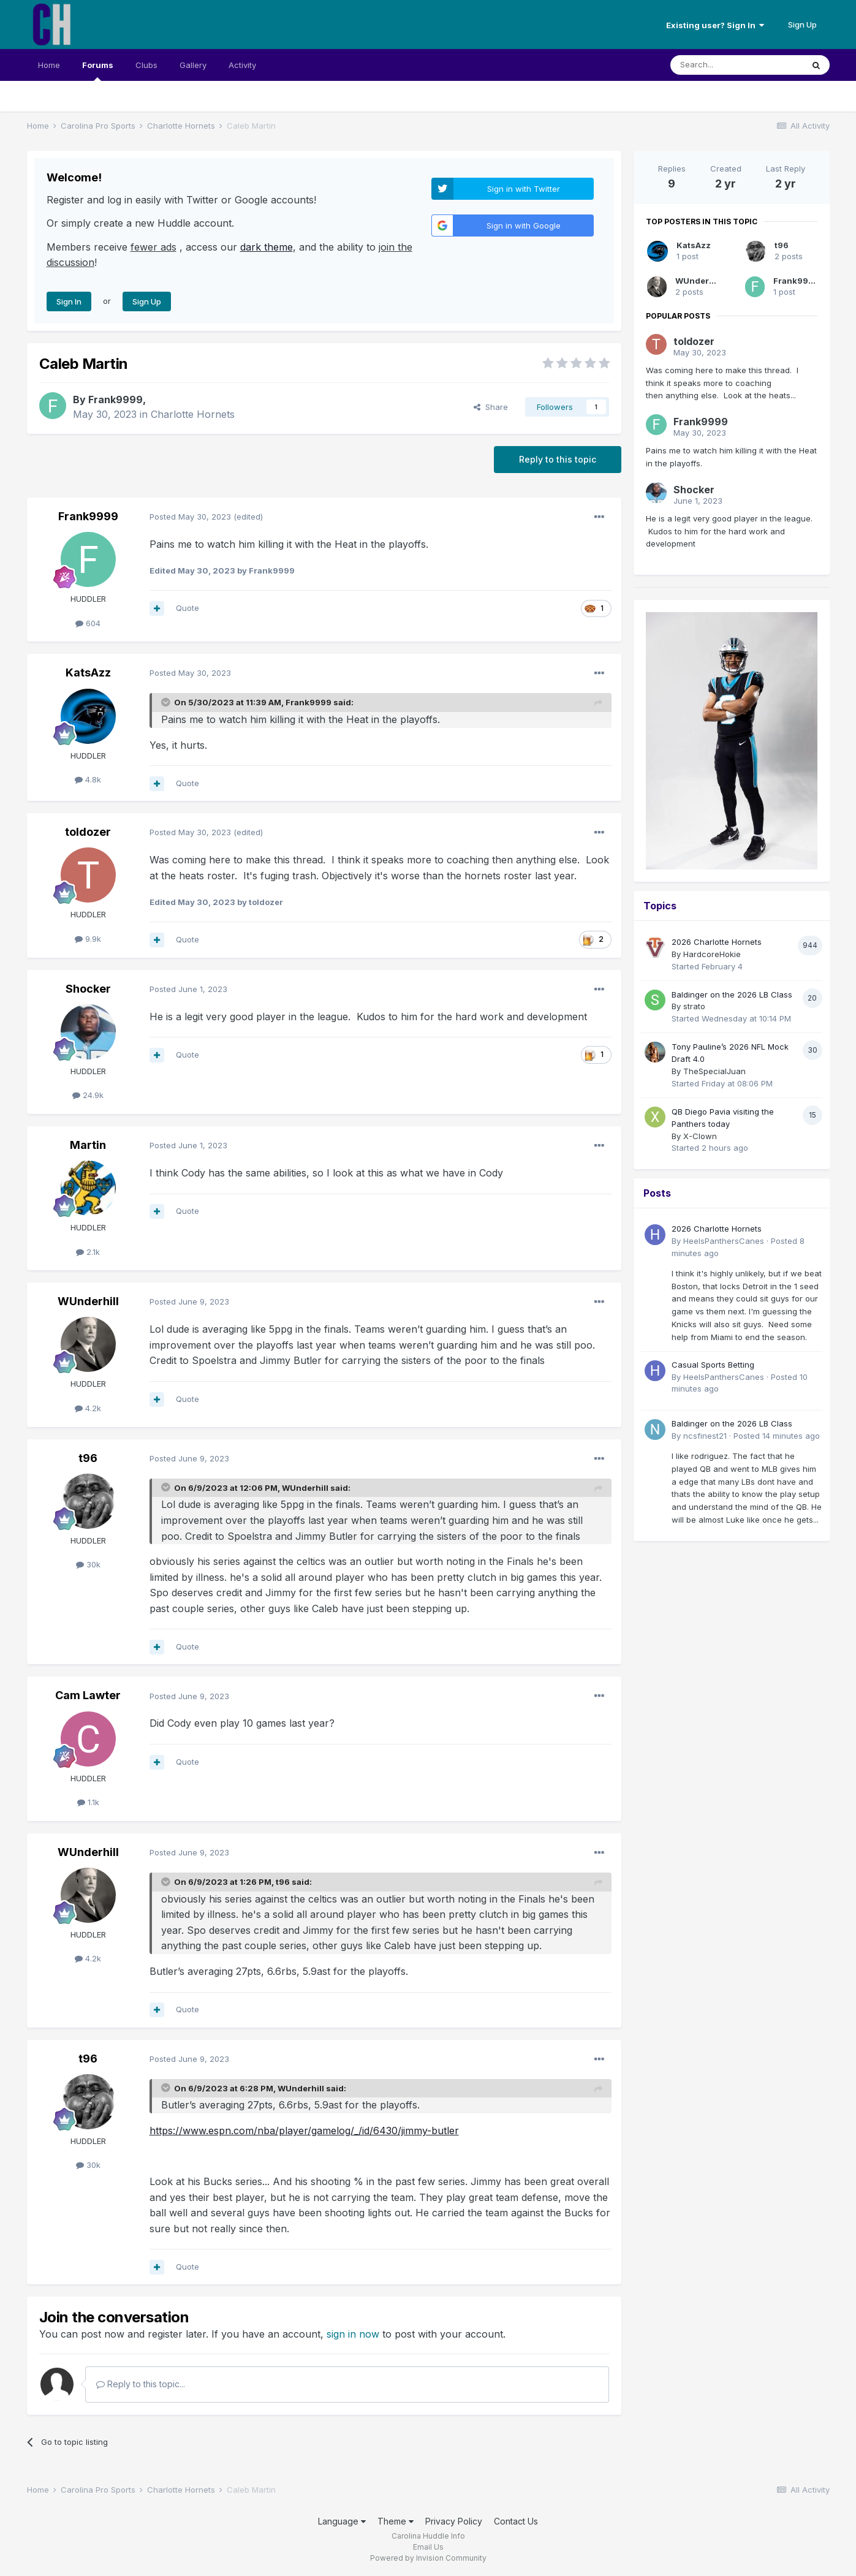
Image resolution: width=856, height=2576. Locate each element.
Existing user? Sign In (715, 25)
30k (88, 1564)
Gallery (193, 65)
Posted (190, 516)
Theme (395, 2521)
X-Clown (700, 1136)
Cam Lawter (88, 1695)
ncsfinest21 (705, 1436)
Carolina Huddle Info (428, 2535)
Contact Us (516, 2521)
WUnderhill (88, 1301)
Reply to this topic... (140, 2384)
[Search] (736, 65)
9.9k (88, 939)
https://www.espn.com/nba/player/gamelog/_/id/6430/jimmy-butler (304, 2130)
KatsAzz (88, 672)
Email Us (428, 2546)
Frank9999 (115, 399)
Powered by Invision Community (428, 2558)
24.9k (88, 1095)
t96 (87, 1458)
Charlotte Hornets (193, 414)
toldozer (88, 831)
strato (694, 1006)
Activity (242, 65)
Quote (187, 608)
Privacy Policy (453, 2521)
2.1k (88, 1252)
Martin (88, 1144)
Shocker (88, 988)
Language (342, 2521)
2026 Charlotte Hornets (717, 942)
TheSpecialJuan (714, 1071)
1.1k (88, 1802)
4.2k (88, 1408)
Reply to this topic (557, 459)
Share (491, 407)
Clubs (146, 65)
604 (87, 623)
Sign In (68, 301)
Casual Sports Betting (713, 1364)
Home (49, 65)
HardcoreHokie (712, 954)
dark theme (266, 247)
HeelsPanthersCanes (723, 1241)
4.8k (88, 779)
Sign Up (802, 24)
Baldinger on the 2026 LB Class (732, 994)
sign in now (353, 2334)
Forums (97, 70)
